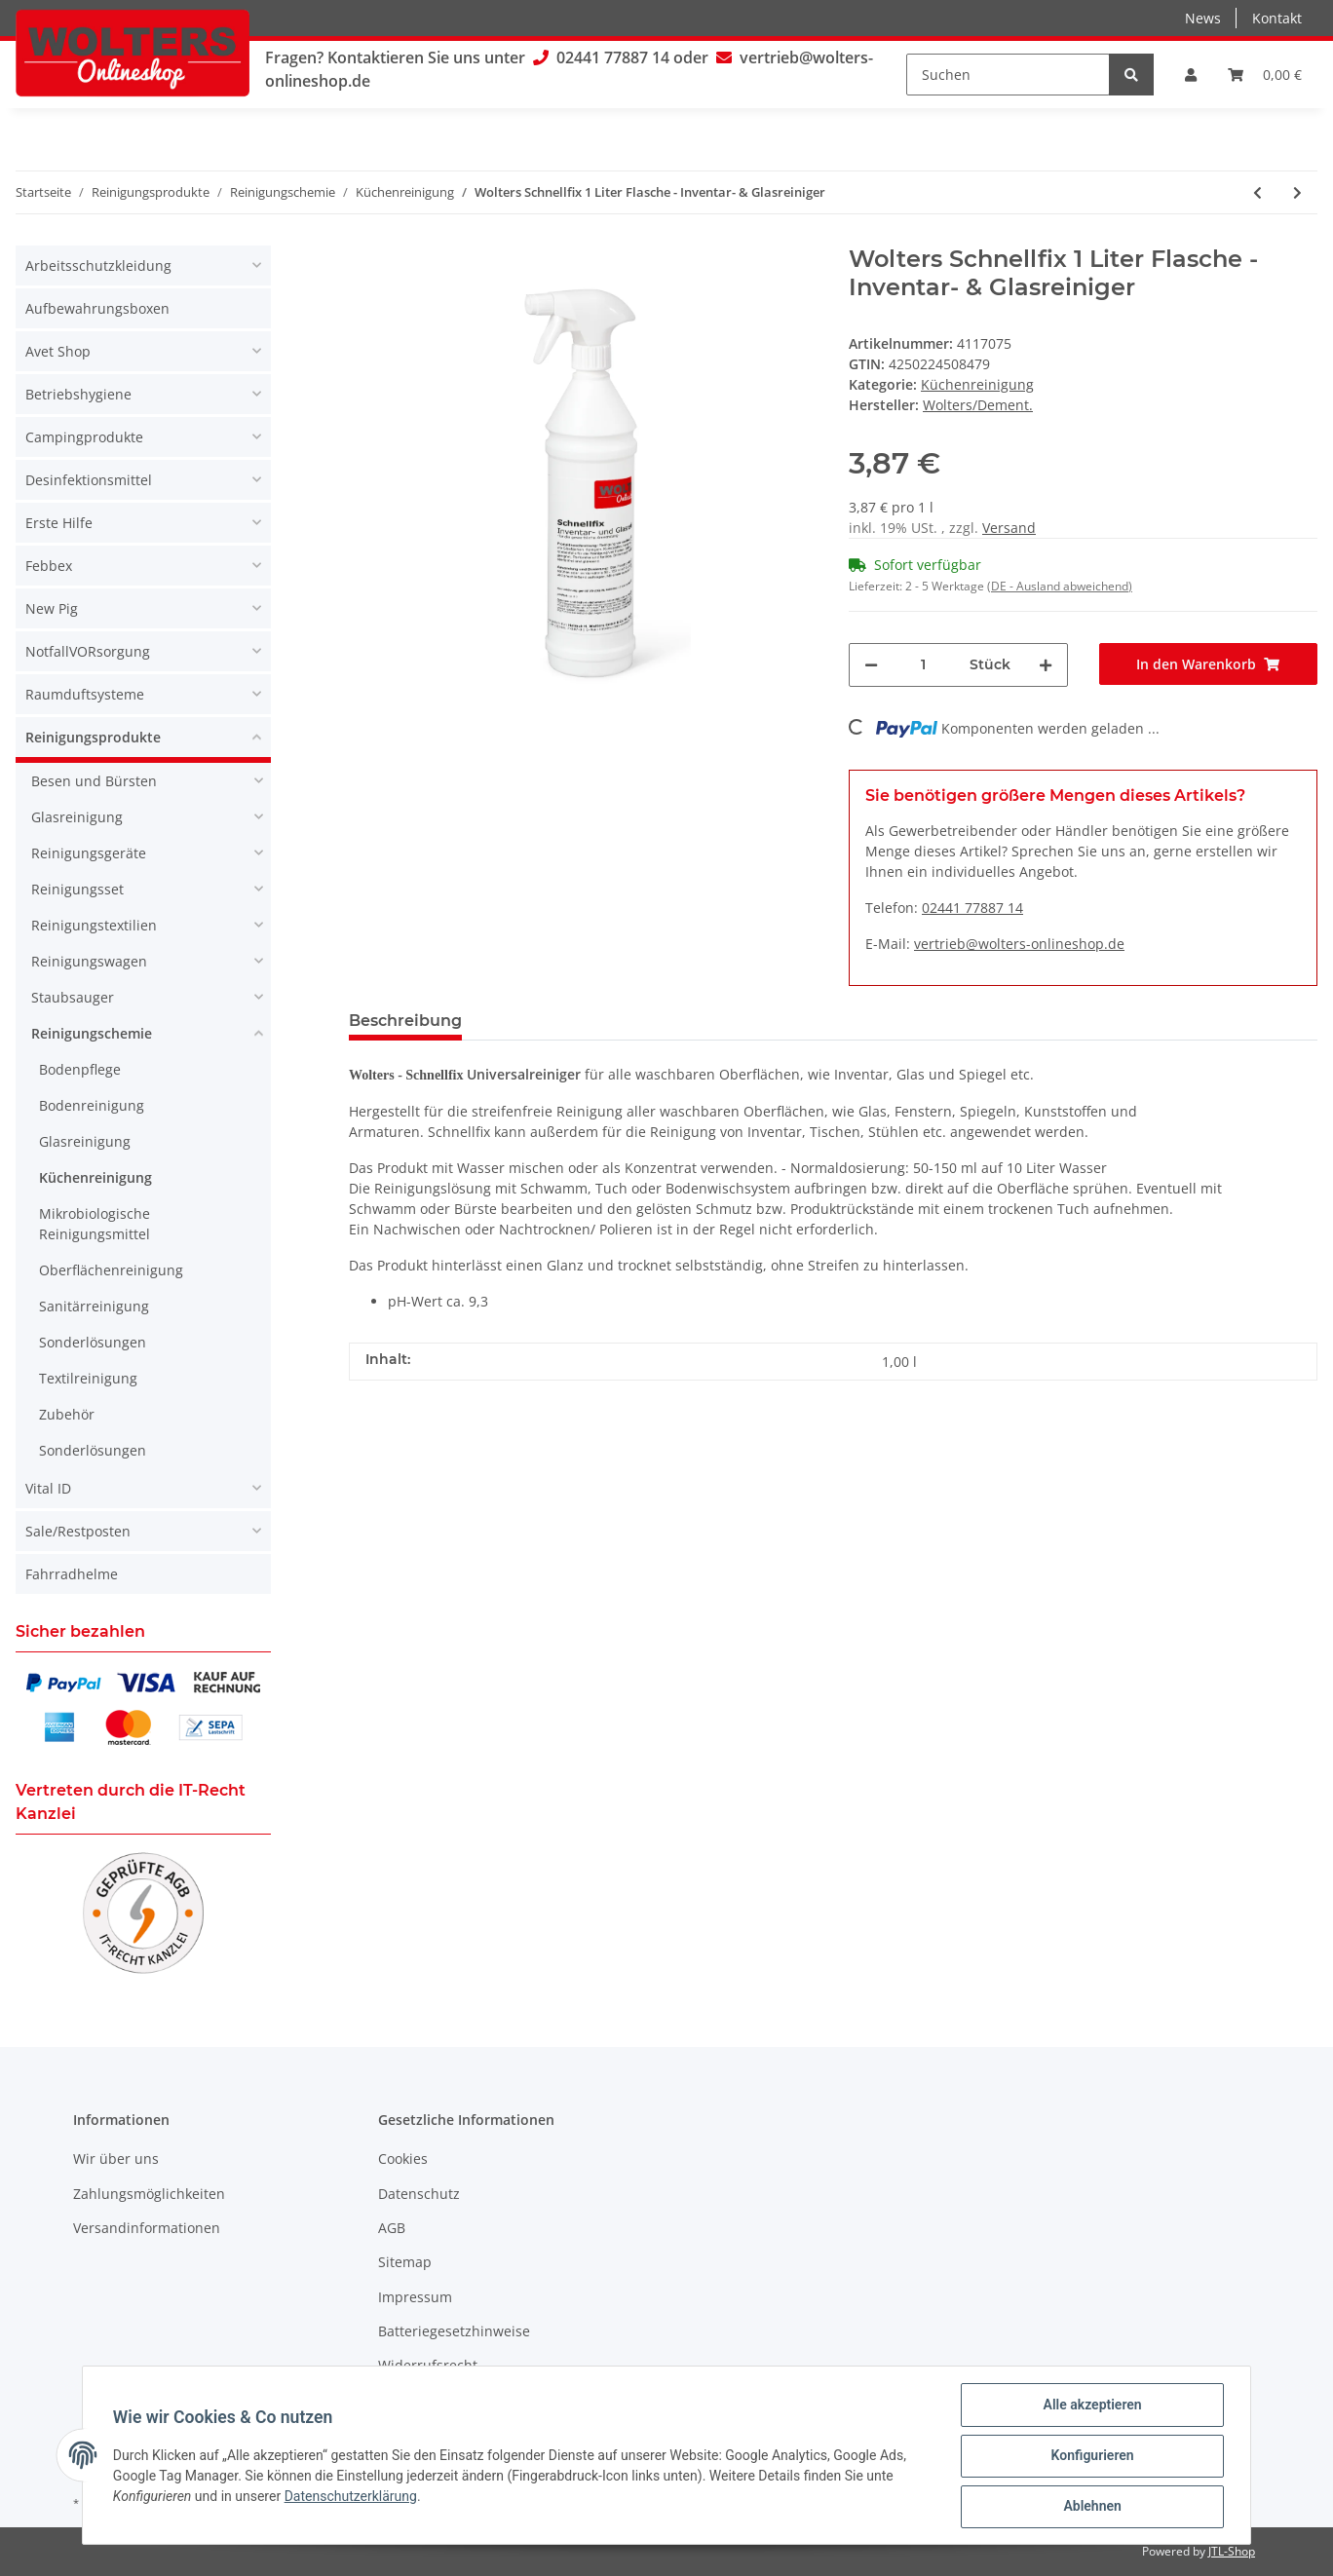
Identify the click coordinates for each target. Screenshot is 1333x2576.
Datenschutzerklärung (352, 2497)
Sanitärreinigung (94, 1306)
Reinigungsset (77, 889)
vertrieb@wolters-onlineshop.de (1019, 943)
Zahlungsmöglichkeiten (149, 2193)
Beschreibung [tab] (405, 1020)
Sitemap (405, 2262)
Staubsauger (72, 997)
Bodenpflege (80, 1069)
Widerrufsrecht (427, 2365)
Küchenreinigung (977, 384)
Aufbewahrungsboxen (97, 308)
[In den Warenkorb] (1208, 664)
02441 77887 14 (612, 57)
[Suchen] (1008, 74)
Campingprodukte (84, 437)
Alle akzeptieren (1091, 2405)
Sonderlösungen (92, 1342)
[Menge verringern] (871, 665)
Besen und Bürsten (94, 781)
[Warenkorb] (1264, 74)
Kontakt (1277, 18)
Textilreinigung (88, 1378)
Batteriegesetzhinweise (454, 2331)
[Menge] (924, 665)
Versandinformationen (146, 2227)
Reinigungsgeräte (88, 853)
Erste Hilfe (59, 522)
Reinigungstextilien (94, 925)
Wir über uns (116, 2158)
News (1203, 18)
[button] (1190, 74)
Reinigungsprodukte (93, 737)
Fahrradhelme (71, 1574)
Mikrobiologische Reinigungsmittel (94, 1223)
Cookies (403, 2158)
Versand (1009, 527)
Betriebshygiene (78, 394)
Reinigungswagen (89, 961)
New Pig (51, 608)
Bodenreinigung (91, 1105)
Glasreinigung (77, 817)
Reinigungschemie (91, 1033)
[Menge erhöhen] (1045, 665)
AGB (391, 2227)
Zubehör (67, 1414)
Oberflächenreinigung (111, 1270)
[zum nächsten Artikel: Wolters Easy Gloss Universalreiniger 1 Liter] (1297, 192)
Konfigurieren (1090, 2456)
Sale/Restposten (78, 1531)
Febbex (48, 565)
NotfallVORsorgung (87, 651)
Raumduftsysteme (84, 694)
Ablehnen (1091, 2507)
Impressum (415, 2297)
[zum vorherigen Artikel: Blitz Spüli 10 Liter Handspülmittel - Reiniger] (1257, 192)
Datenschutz (419, 2193)
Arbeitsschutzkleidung (98, 265)
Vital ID (48, 1488)
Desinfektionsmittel (88, 480)
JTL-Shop (1231, 2551)
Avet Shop (58, 351)
